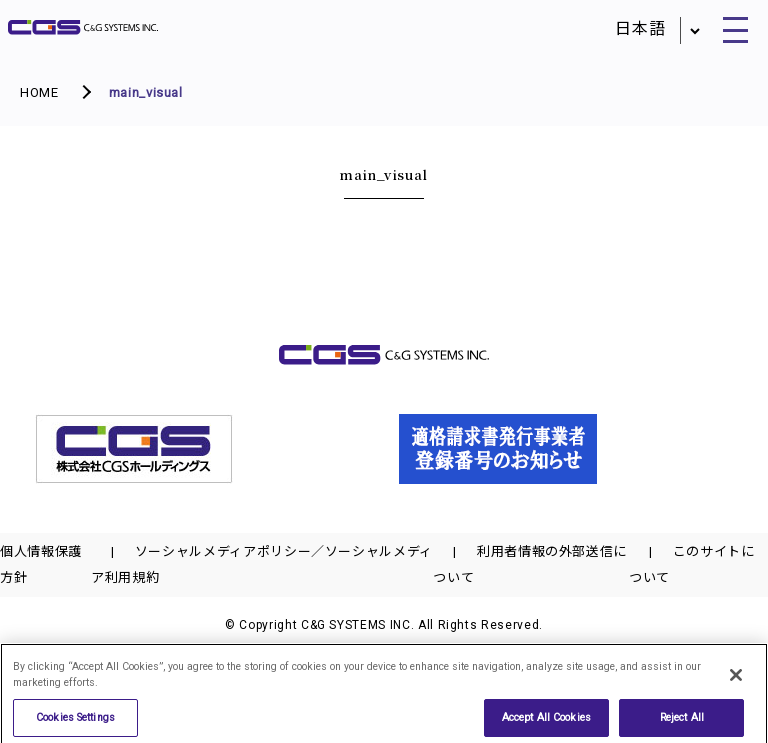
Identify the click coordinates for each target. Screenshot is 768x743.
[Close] (736, 683)
